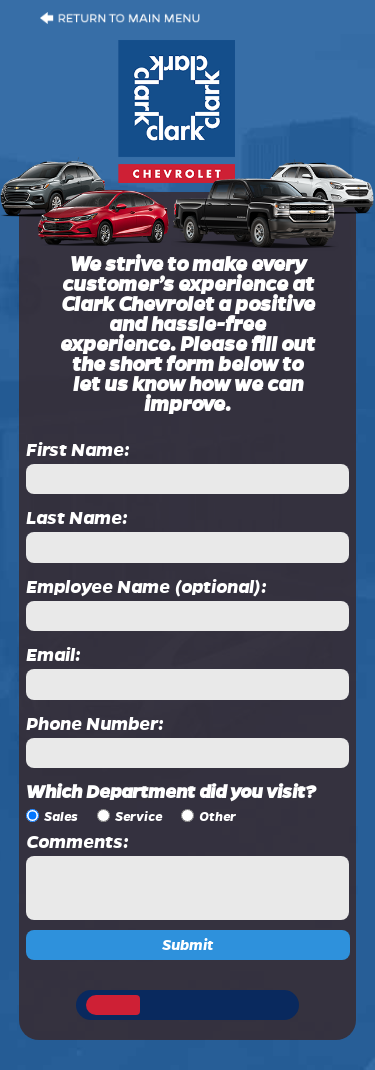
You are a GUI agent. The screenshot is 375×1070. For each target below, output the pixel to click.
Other (217, 817)
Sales (61, 817)
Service (138, 817)
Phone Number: (95, 724)
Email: (53, 655)
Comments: (77, 842)
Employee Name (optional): (146, 587)
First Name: (78, 450)
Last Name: (77, 518)
